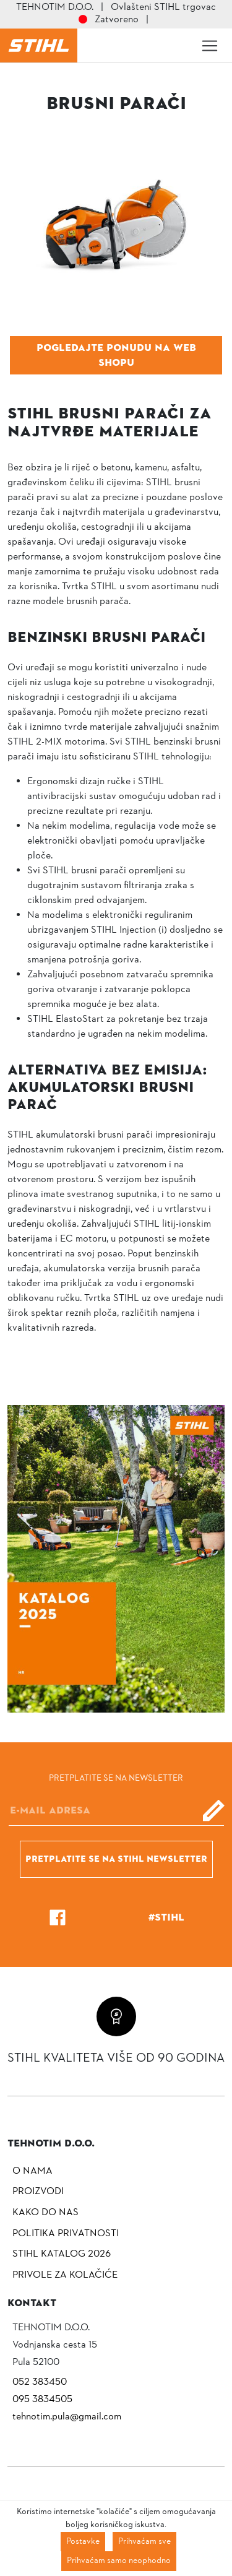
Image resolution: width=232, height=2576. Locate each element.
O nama (32, 2171)
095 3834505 (42, 2399)
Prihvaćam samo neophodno (119, 2561)
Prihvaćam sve (144, 2542)
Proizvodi (38, 2191)
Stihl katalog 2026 (61, 2254)
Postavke (83, 2542)
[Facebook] (57, 1917)
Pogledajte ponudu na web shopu (116, 355)
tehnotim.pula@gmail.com (66, 2417)
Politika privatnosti (65, 2234)
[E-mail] (116, 1810)
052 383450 (39, 2382)
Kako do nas (45, 2212)
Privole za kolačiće (65, 2275)
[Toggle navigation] (209, 45)
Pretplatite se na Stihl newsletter (116, 1858)
